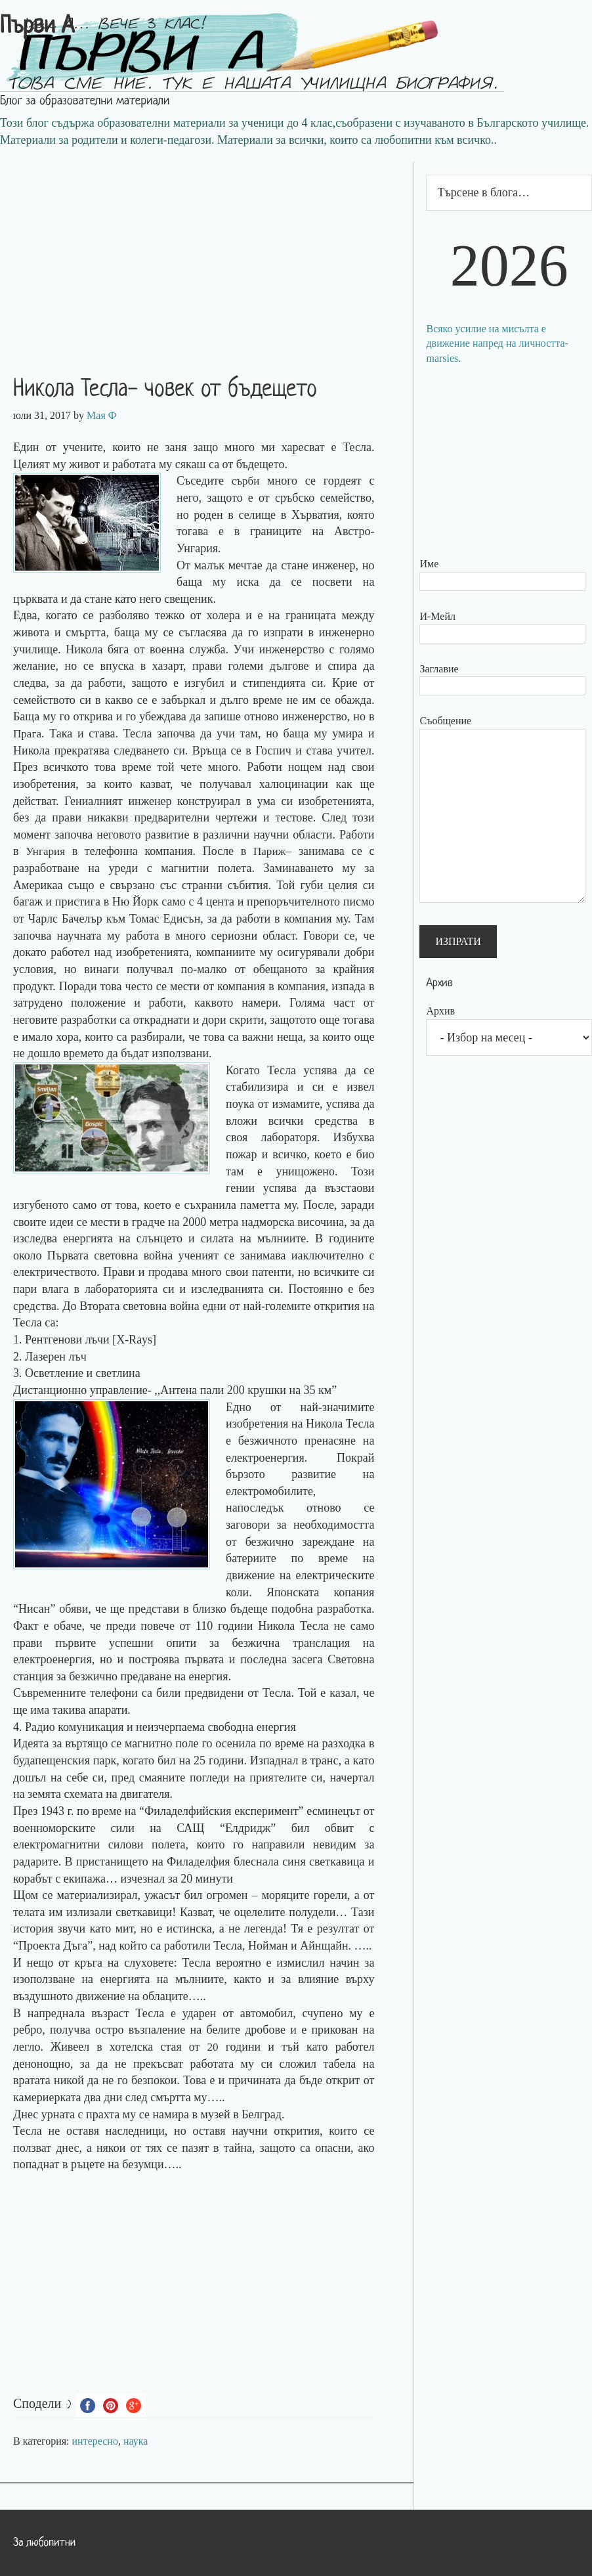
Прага (28, 733)
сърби (246, 480)
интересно (95, 2441)
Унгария (46, 851)
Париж (270, 851)
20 (213, 2046)
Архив (440, 1010)
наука (135, 2441)
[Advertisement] (206, 253)
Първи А (37, 26)
